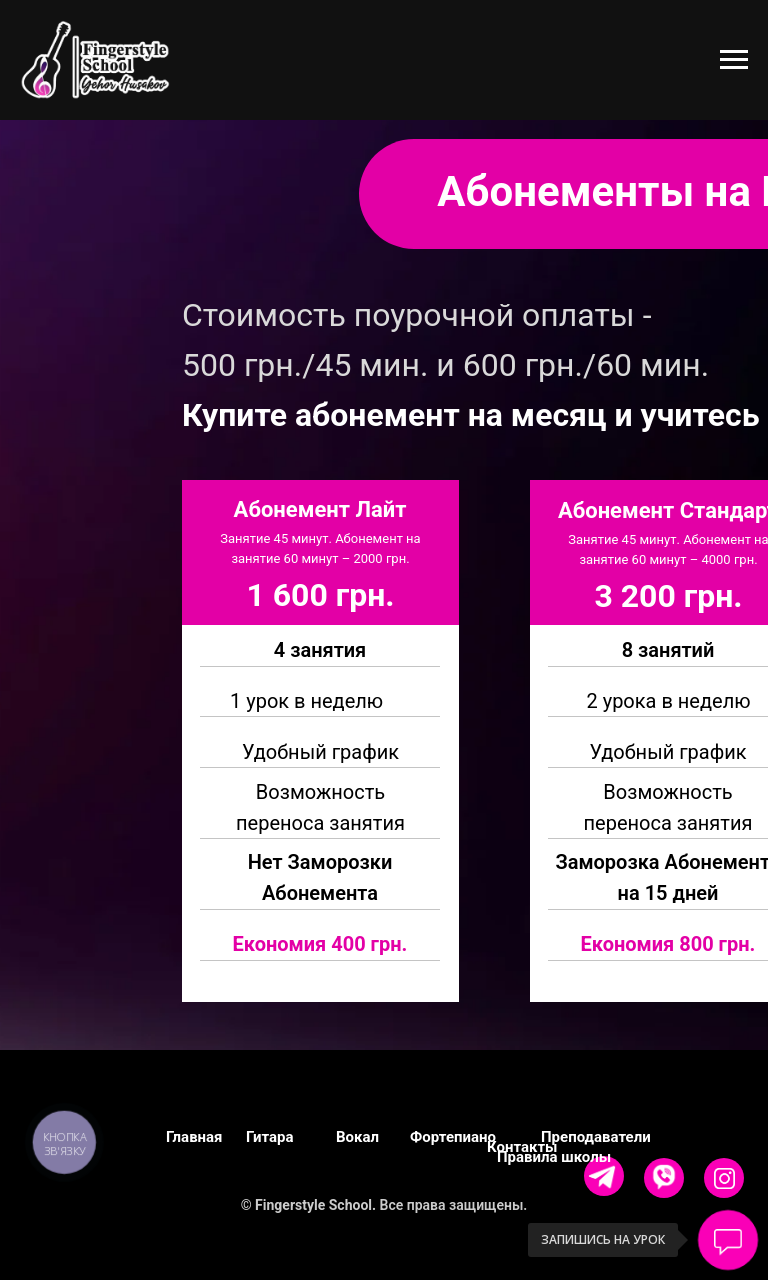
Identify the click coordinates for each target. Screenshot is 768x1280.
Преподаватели (596, 1137)
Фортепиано (453, 1137)
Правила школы (554, 1157)
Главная (194, 1137)
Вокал (357, 1137)
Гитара (270, 1137)
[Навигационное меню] (734, 60)
